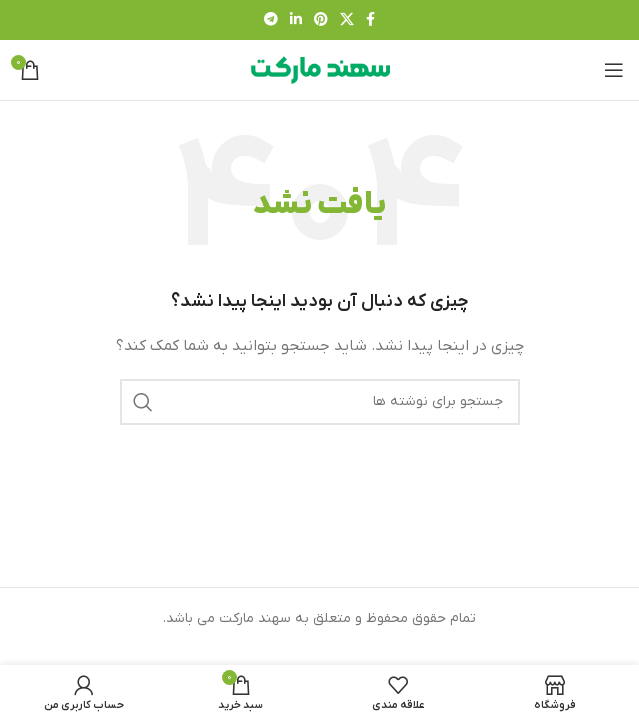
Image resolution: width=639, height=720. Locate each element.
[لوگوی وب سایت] (320, 69)
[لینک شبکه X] (347, 20)
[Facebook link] (370, 20)
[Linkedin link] (296, 20)
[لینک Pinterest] (321, 20)
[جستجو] (320, 402)
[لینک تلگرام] (271, 20)
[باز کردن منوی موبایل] (614, 70)
